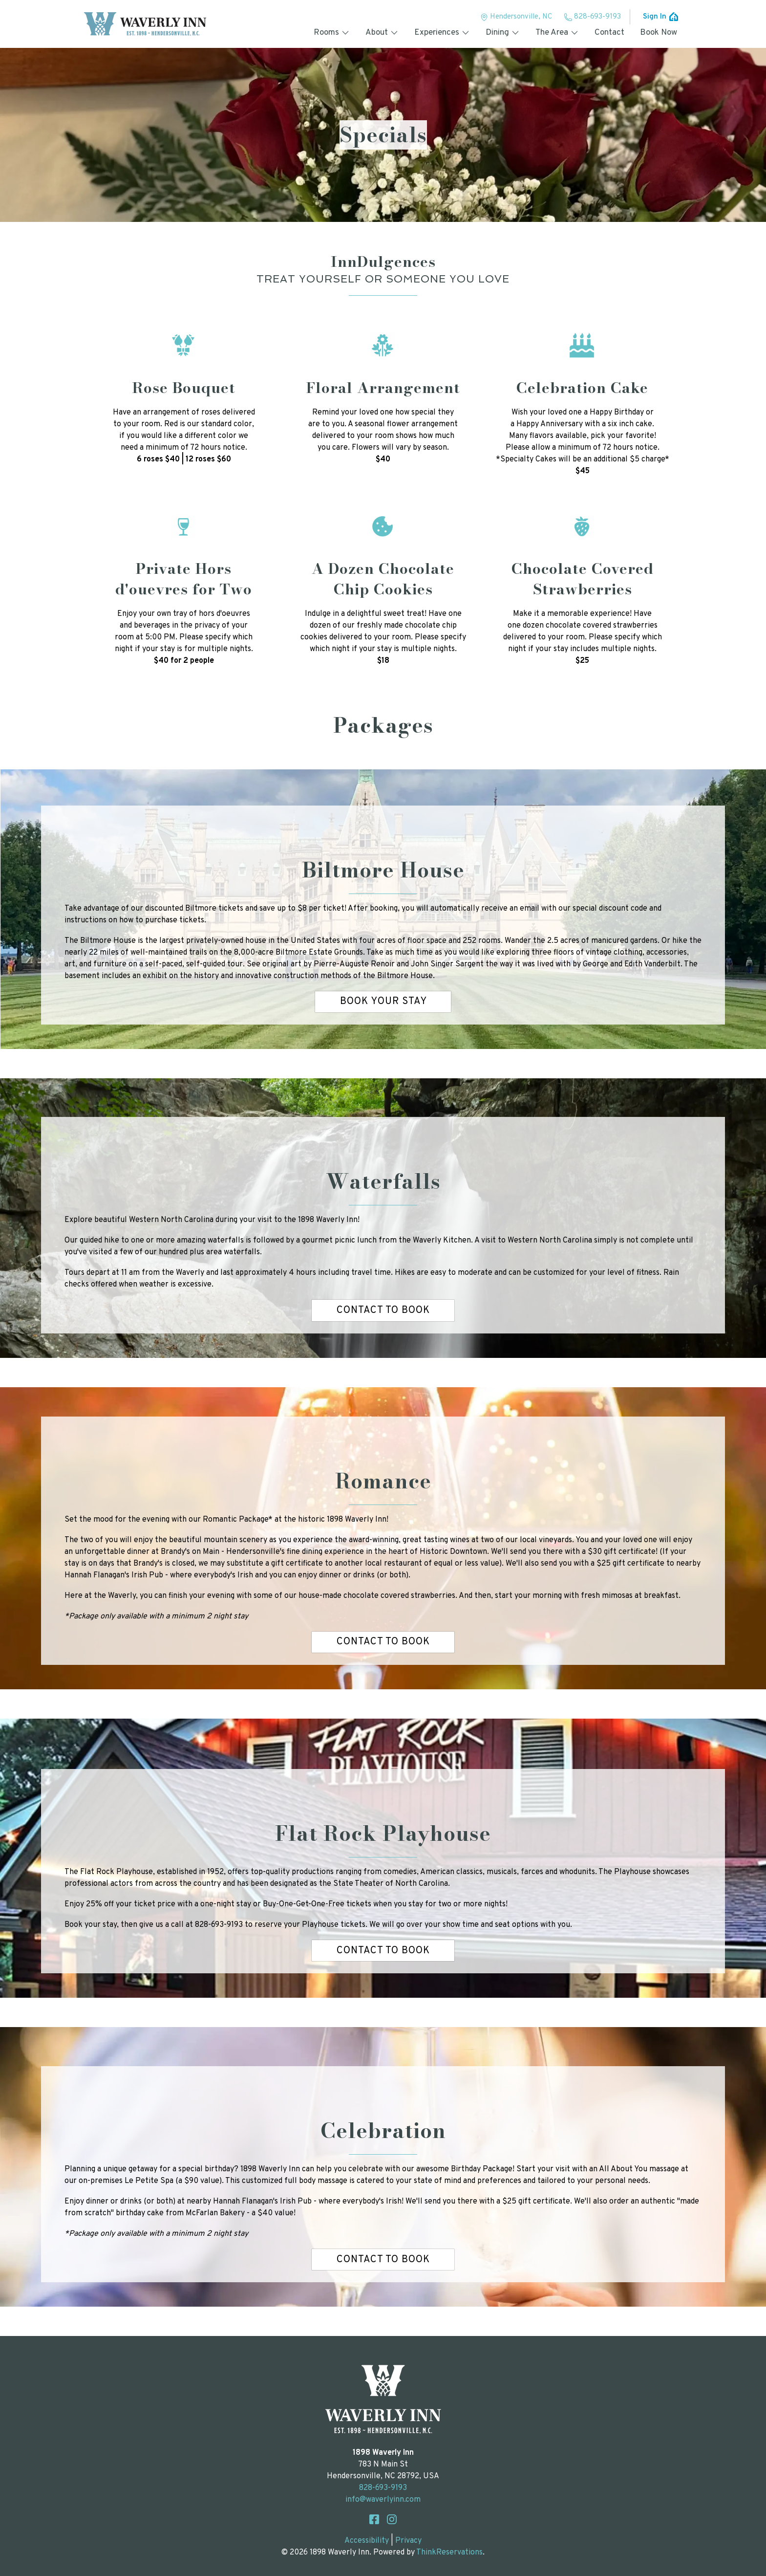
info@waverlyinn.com (383, 2500)
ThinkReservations (449, 2552)
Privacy (408, 2541)
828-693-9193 (592, 17)
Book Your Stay (383, 1001)
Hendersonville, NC (516, 17)
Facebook (374, 2519)
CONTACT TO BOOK (383, 1310)
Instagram (392, 2519)
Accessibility (366, 2541)
